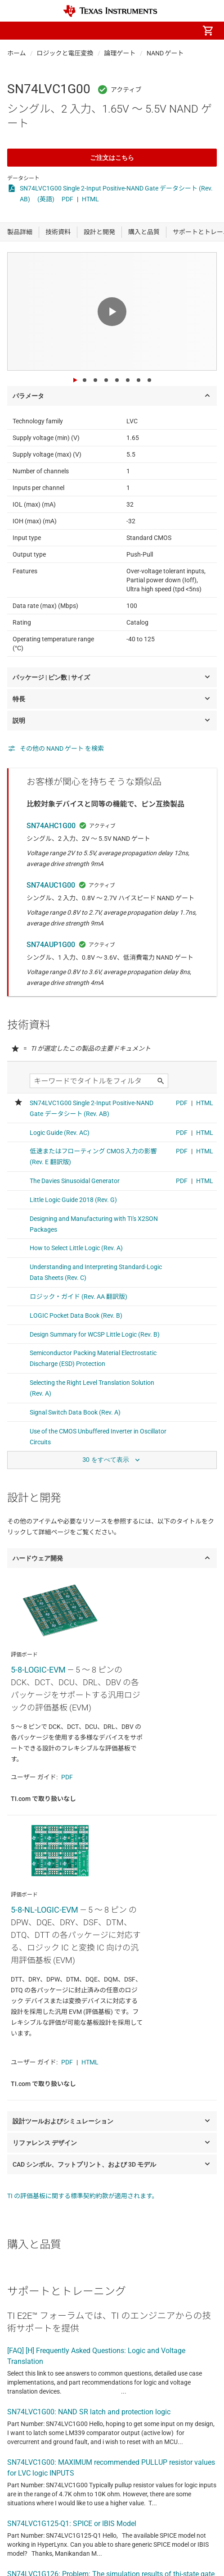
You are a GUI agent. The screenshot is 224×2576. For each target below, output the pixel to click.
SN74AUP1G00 (51, 944)
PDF (67, 199)
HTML (90, 199)
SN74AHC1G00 (51, 825)
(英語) (45, 199)
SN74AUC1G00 (51, 885)
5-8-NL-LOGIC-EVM (44, 1909)
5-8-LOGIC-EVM (38, 1669)
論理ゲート (120, 53)
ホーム (16, 53)
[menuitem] (107, 31)
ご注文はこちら (112, 157)
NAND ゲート (165, 53)
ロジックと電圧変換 (65, 53)
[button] (16, 31)
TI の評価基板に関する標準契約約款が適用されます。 (82, 2196)
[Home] (110, 11)
